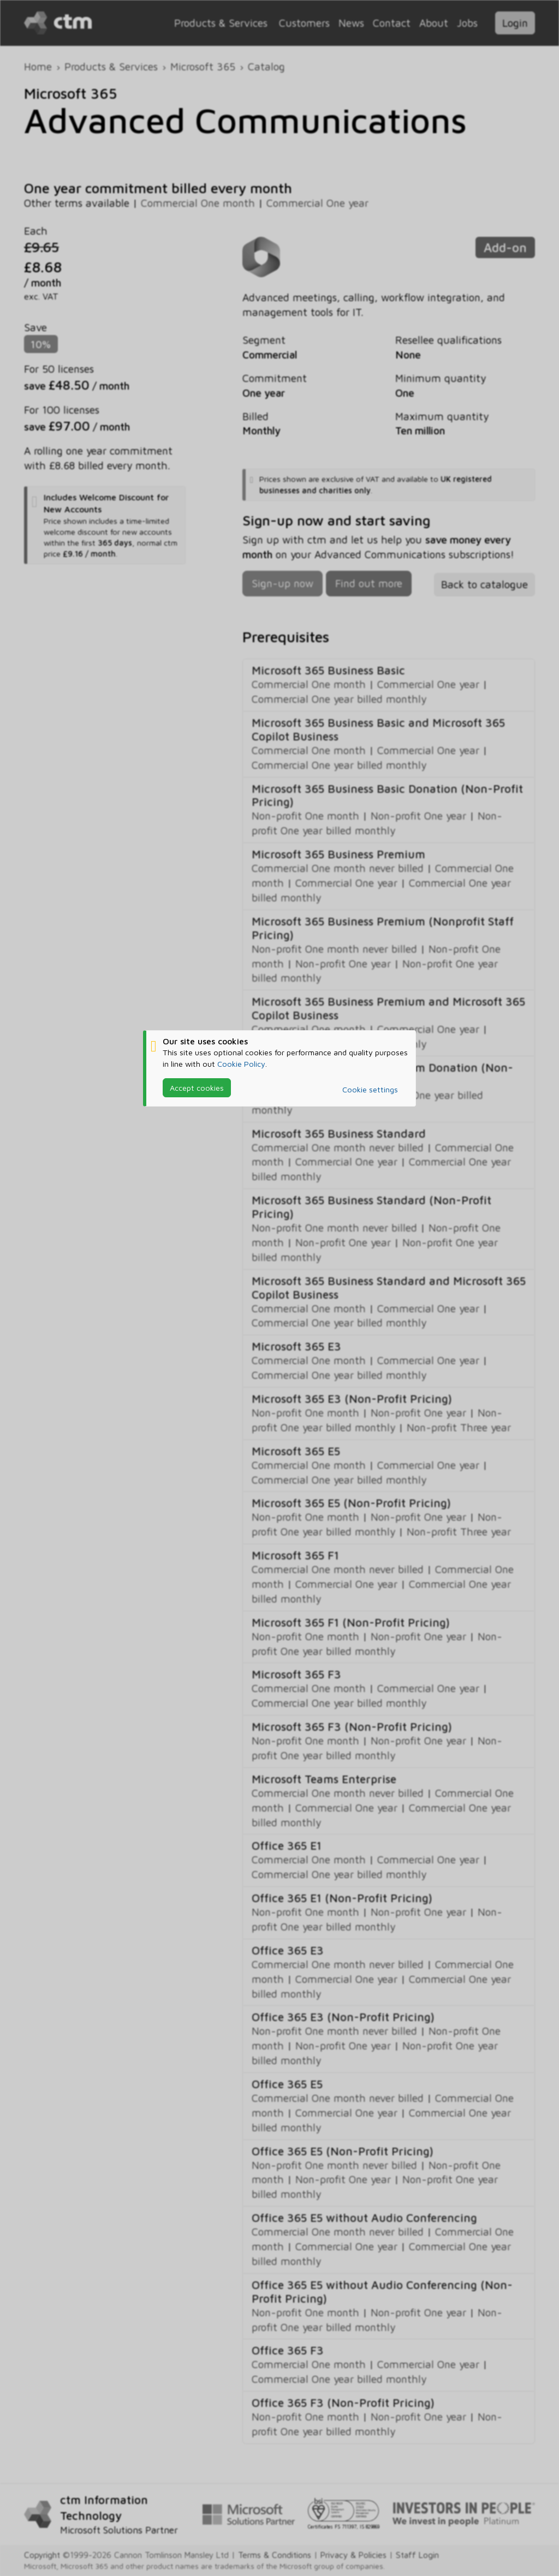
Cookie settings (370, 1089)
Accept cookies (197, 1087)
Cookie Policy (241, 1063)
